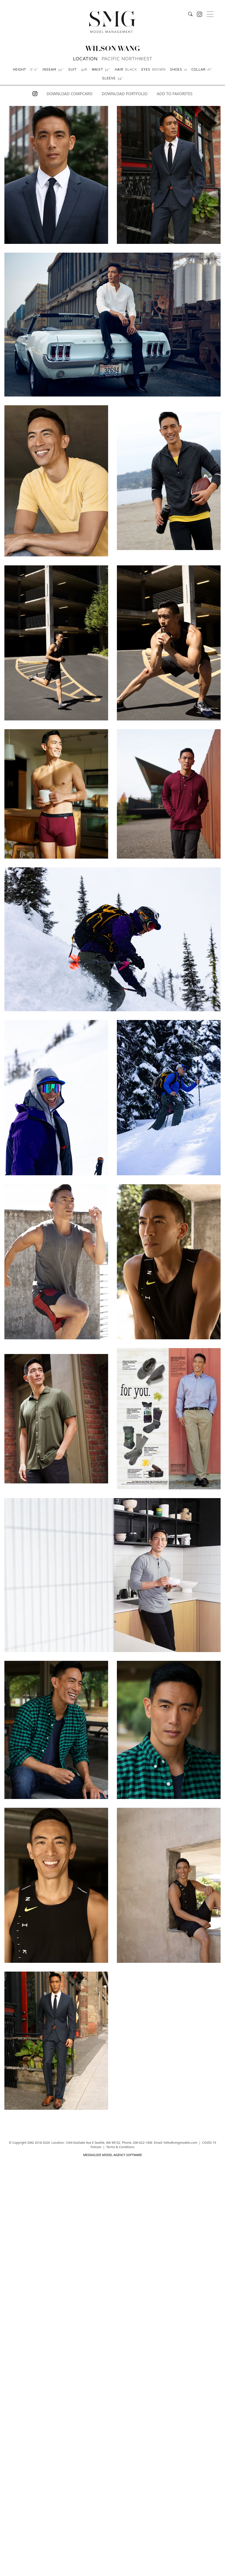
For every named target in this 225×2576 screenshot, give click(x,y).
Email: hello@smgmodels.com (175, 2142)
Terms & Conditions (120, 2147)
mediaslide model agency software (112, 2155)
